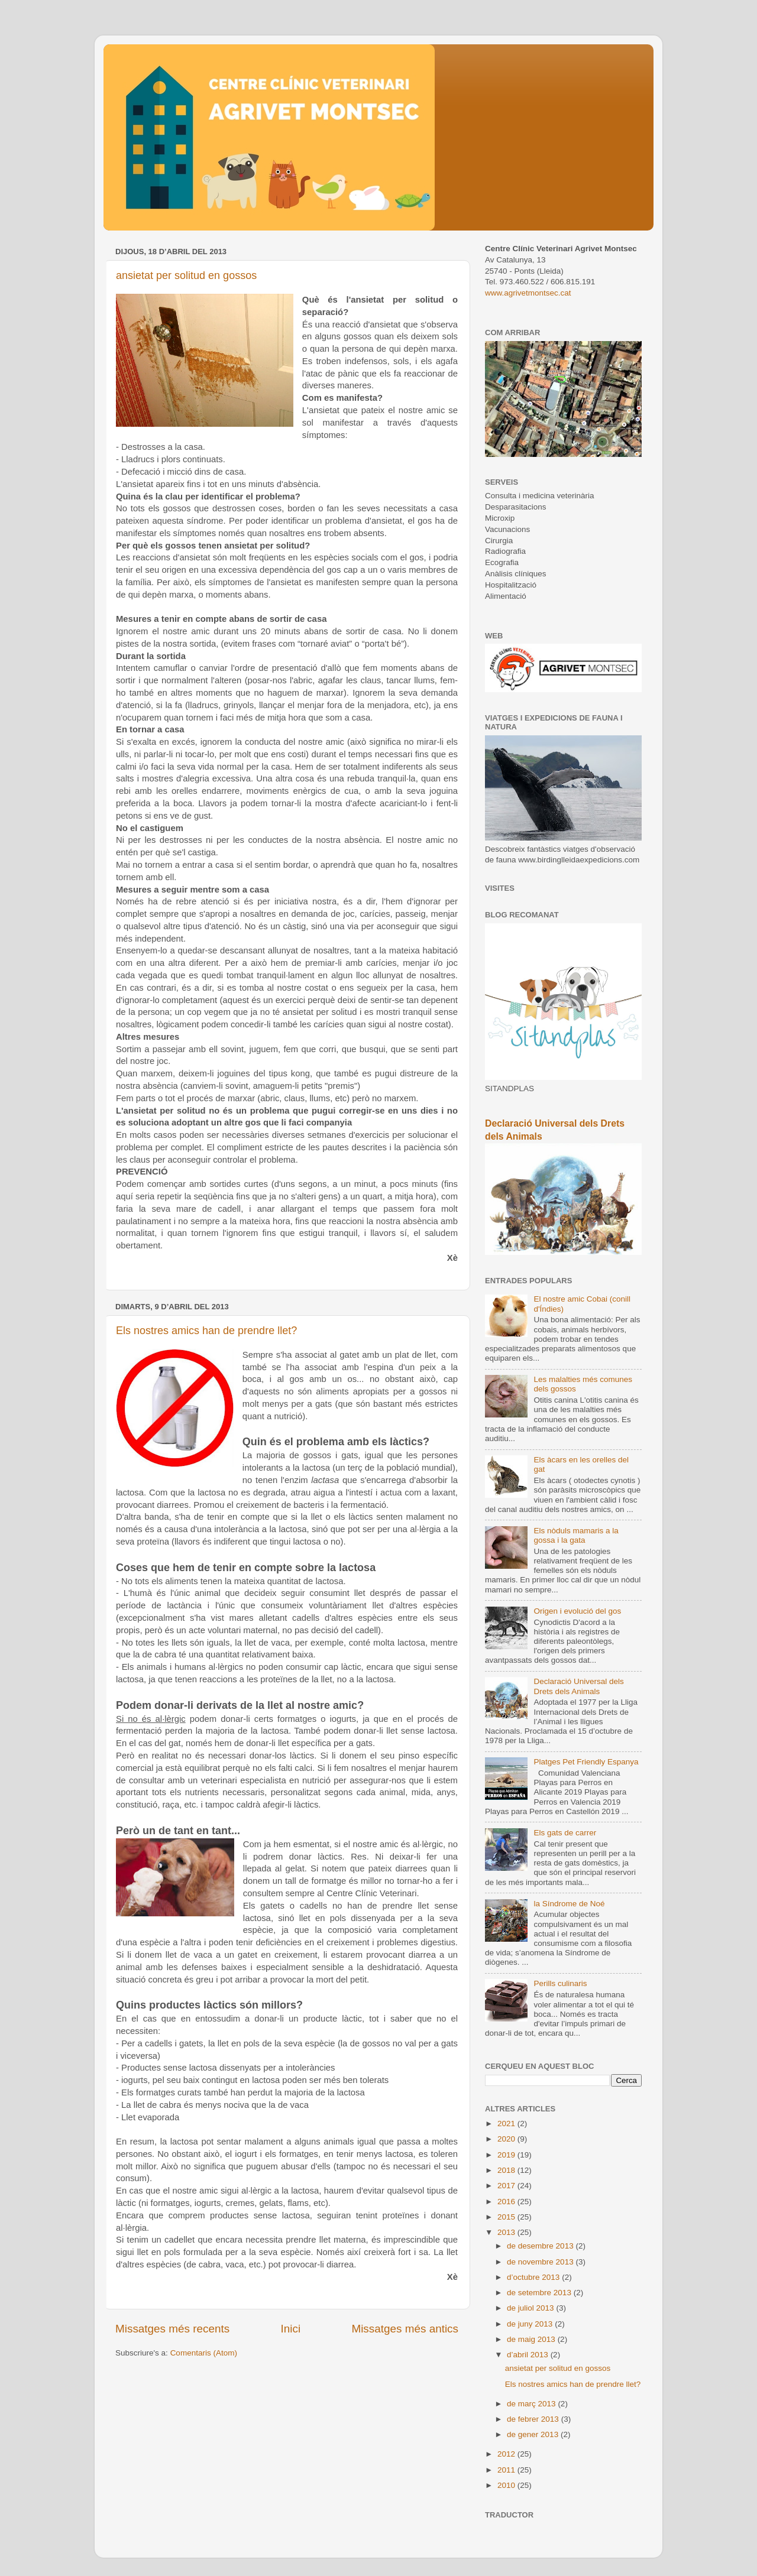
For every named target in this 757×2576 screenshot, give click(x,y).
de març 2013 (532, 2403)
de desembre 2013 (541, 2245)
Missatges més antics (404, 2328)
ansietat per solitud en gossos (186, 275)
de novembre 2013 (541, 2261)
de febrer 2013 (534, 2419)
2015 (507, 2216)
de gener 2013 (534, 2434)
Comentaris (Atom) (203, 2352)
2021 (507, 2123)
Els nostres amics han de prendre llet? (206, 1330)
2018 (507, 2170)
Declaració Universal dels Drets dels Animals (578, 1686)
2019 (507, 2154)
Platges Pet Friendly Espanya (585, 1761)
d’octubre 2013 (534, 2277)
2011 (507, 2469)
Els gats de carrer (564, 1832)
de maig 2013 (532, 2339)
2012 (507, 2454)
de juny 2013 (531, 2323)
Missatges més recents (172, 2328)
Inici (291, 2328)
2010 (507, 2485)
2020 (507, 2138)
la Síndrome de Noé (568, 1903)
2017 (507, 2185)
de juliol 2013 (531, 2308)
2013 (507, 2232)
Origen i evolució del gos (577, 1611)
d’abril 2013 (529, 2354)
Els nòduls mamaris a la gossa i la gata (575, 1535)
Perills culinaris (560, 1983)
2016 (507, 2201)
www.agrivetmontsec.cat (528, 292)
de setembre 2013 (540, 2292)
